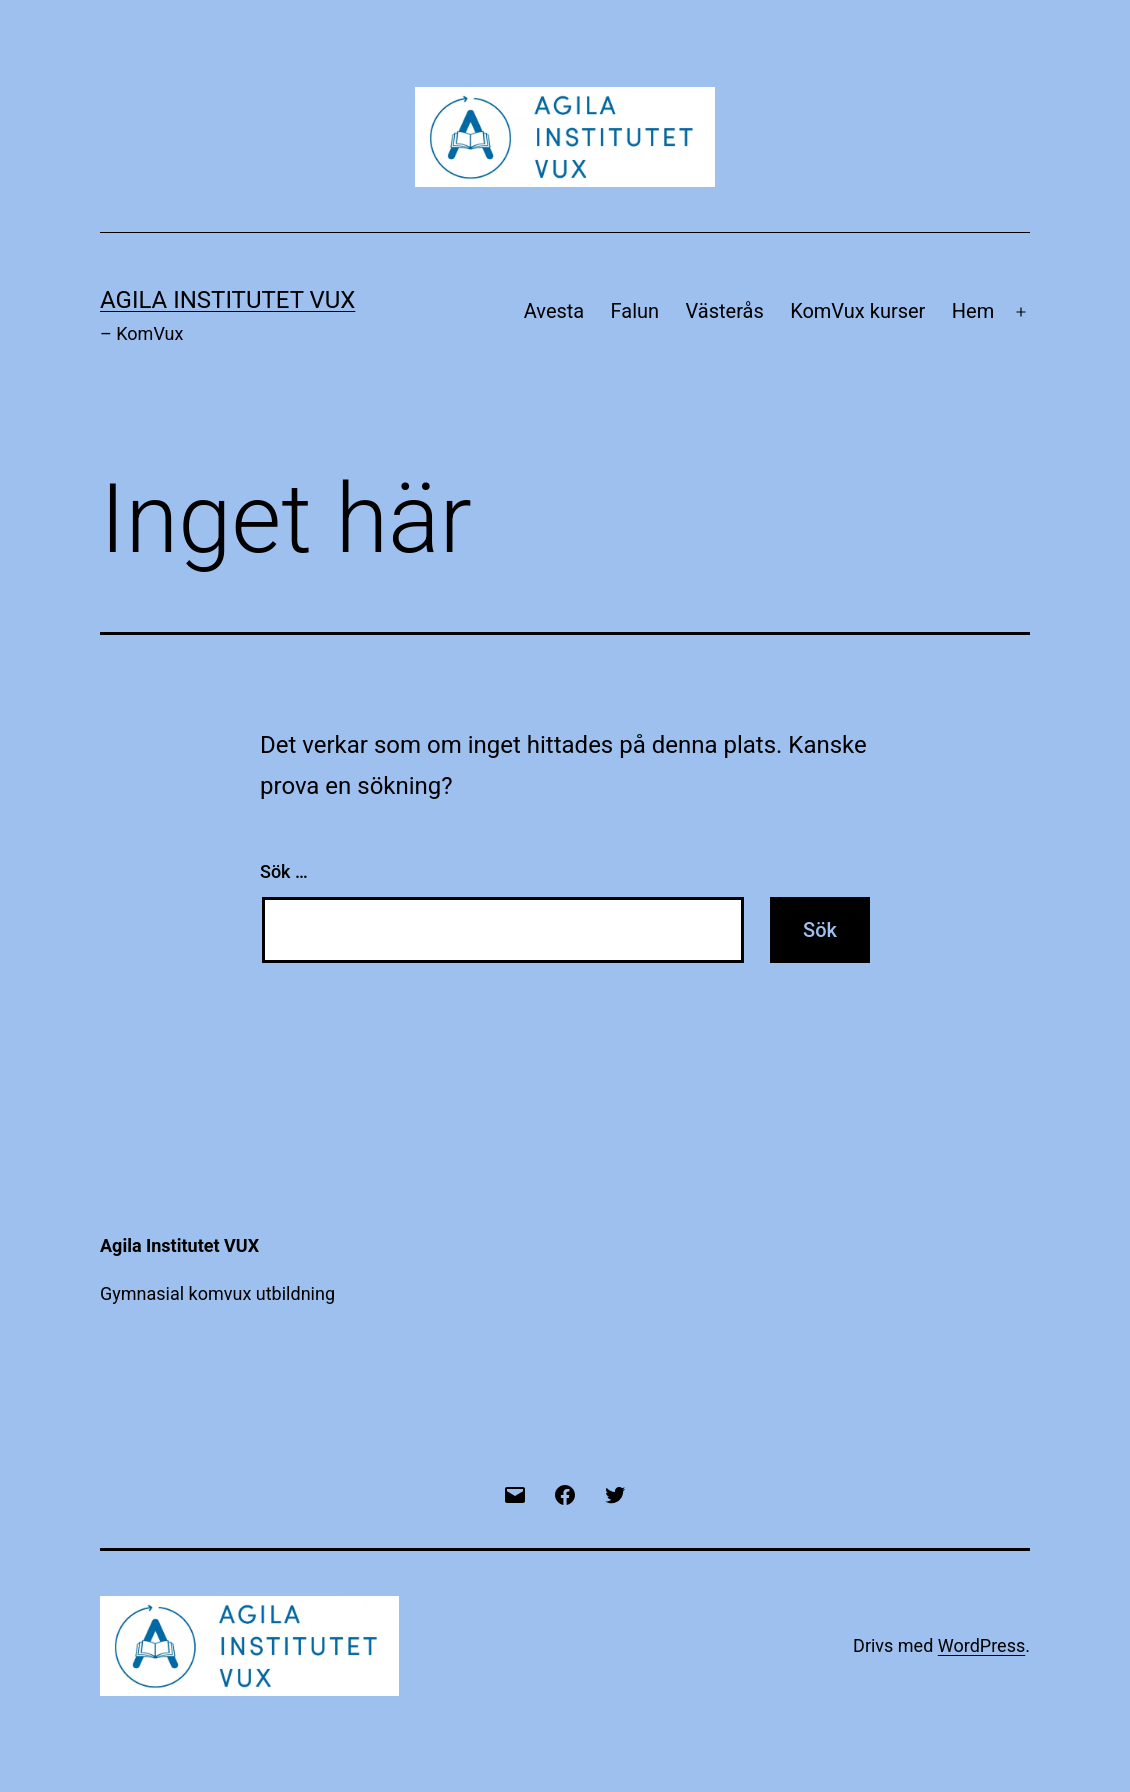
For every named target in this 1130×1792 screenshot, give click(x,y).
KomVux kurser (857, 311)
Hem (973, 311)
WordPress (981, 1645)
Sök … (284, 871)
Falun (635, 311)
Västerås (725, 311)
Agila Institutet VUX (227, 300)
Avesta (554, 311)
